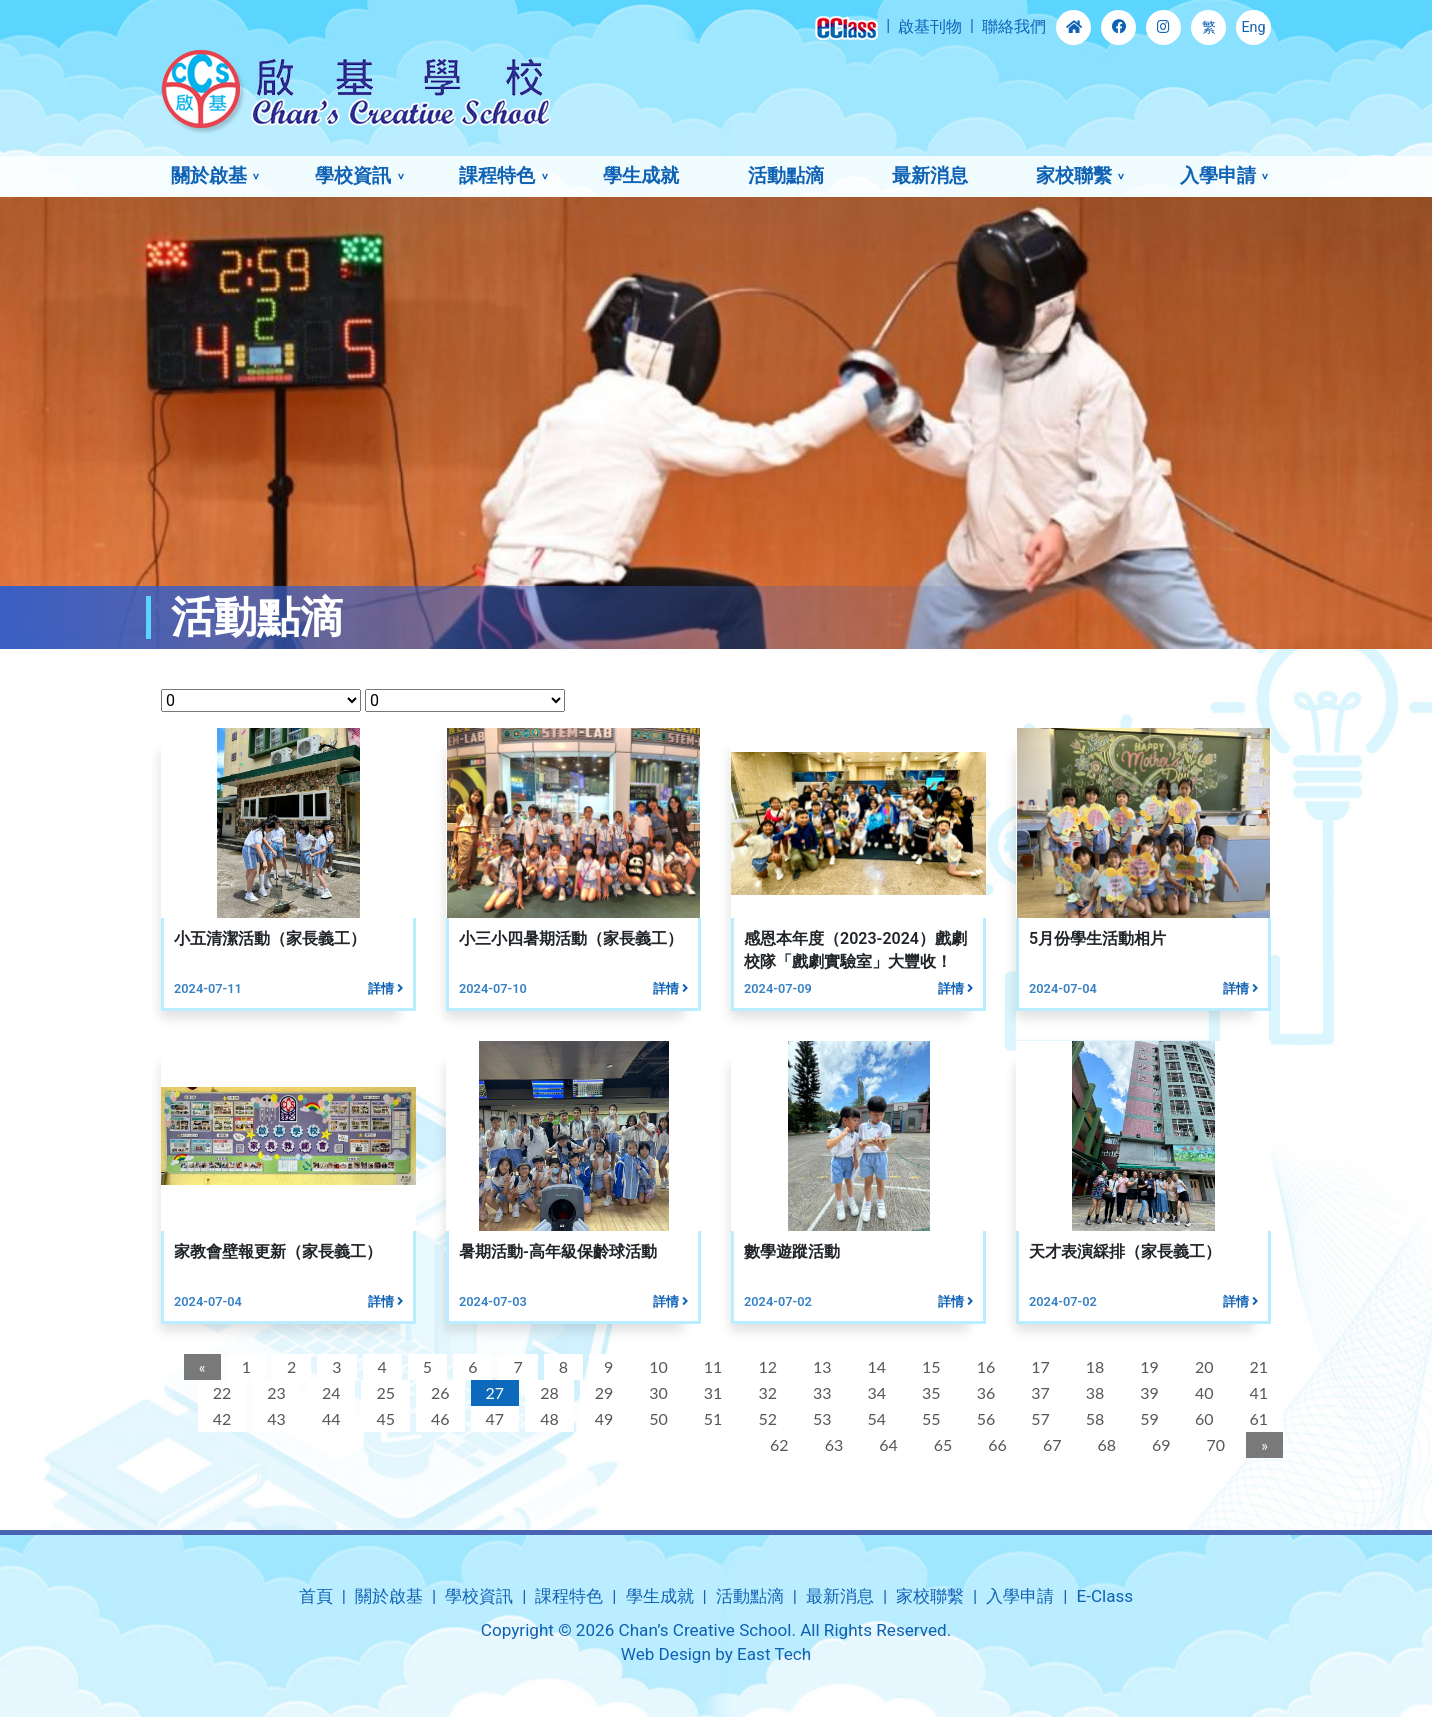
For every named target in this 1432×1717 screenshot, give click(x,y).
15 (929, 1366)
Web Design (666, 1654)
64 (886, 1444)
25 (383, 1392)
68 (1104, 1444)
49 (602, 1418)
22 (220, 1392)
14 (874, 1366)
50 (656, 1418)
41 (1256, 1392)
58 (1093, 1418)
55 (929, 1418)
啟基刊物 (930, 26)
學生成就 (641, 175)
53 (820, 1418)
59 (1147, 1418)
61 (1256, 1418)
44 (329, 1418)
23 (274, 1392)
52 (765, 1418)
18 (1093, 1366)
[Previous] (200, 1367)
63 (831, 1444)
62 (777, 1444)
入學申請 (1218, 175)
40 (1202, 1392)
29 (602, 1392)
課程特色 (497, 175)
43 (274, 1418)
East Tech (774, 1654)
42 (220, 1418)
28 (547, 1392)
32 (765, 1392)
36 (983, 1392)
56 (983, 1418)
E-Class (1104, 1596)
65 (941, 1444)
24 (329, 1392)
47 (492, 1418)
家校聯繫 (1074, 175)
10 (656, 1366)
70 (1213, 1444)
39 (1147, 1392)
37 (1038, 1392)
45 (383, 1418)
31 (711, 1392)
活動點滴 (786, 175)
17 (1038, 1366)
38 (1093, 1392)
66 (995, 1444)
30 (656, 1392)
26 (438, 1392)
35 (929, 1392)
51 (711, 1418)
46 (438, 1418)
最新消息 (930, 175)
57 (1038, 1418)
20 (1202, 1366)
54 (874, 1418)
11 (711, 1366)
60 (1202, 1418)
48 (547, 1418)
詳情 (383, 988)
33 (820, 1392)
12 (765, 1366)
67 (1050, 1444)
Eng (1253, 27)
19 (1147, 1366)
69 (1159, 1444)
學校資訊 (353, 175)
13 (820, 1366)
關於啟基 (209, 175)
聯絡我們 (1014, 26)
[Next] (1262, 1445)
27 (492, 1392)
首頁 (316, 1596)
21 (1256, 1366)
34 (874, 1392)
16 (983, 1366)
